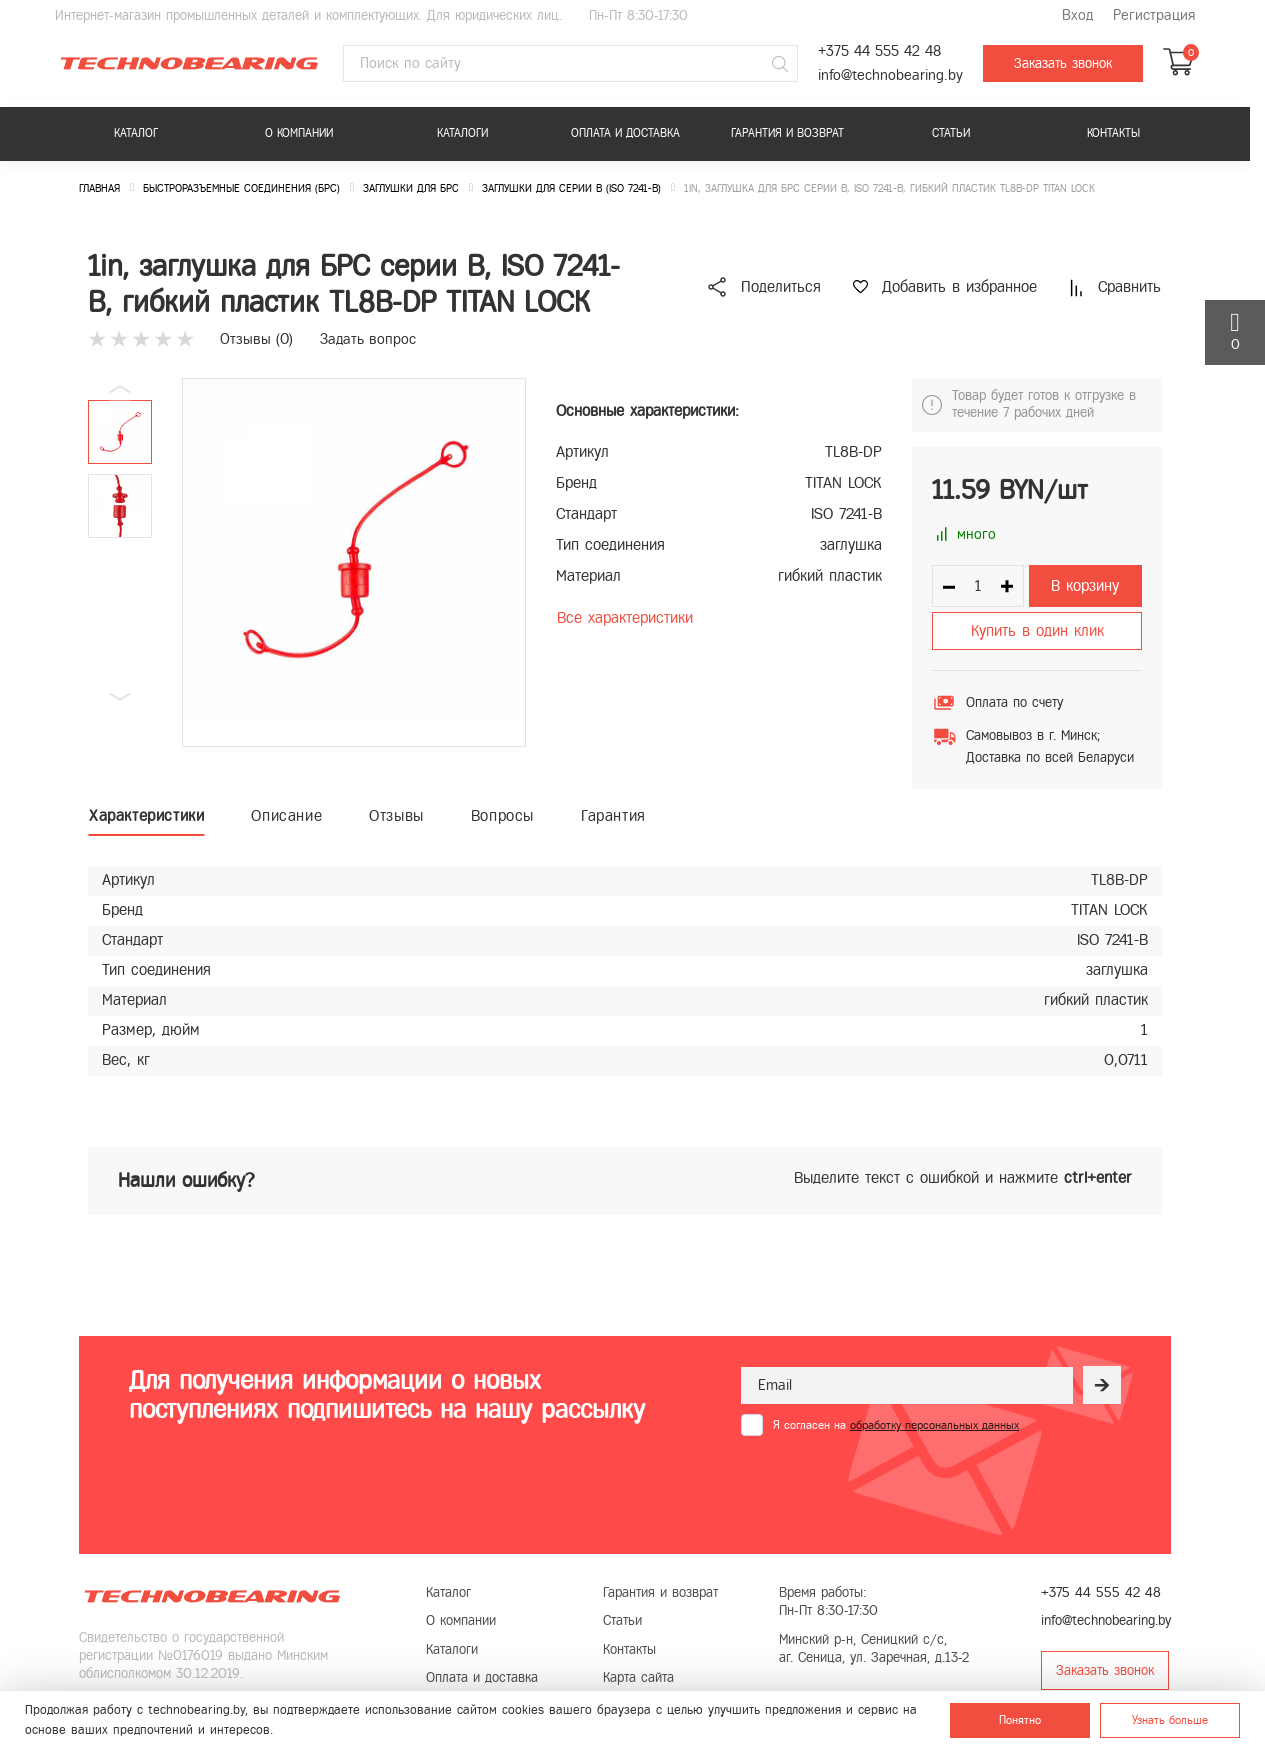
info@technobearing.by (890, 75)
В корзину (1085, 585)
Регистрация (1154, 15)
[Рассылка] (1102, 1385)
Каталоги (462, 133)
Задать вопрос (368, 339)
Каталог (136, 133)
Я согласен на (896, 1425)
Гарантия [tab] (613, 815)
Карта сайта (638, 1677)
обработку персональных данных (934, 1425)
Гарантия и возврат (787, 133)
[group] (354, 562)
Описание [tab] (286, 815)
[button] (120, 697)
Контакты (1113, 133)
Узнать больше (1170, 1720)
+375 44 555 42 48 (879, 51)
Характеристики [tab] (146, 815)
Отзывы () (256, 339)
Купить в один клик (1037, 630)
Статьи (951, 133)
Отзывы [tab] (396, 815)
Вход (1077, 15)
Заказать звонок (1063, 63)
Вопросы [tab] (502, 815)
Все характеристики (625, 617)
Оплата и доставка (625, 133)
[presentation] (893, 1485)
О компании (299, 133)
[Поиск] (780, 64)
